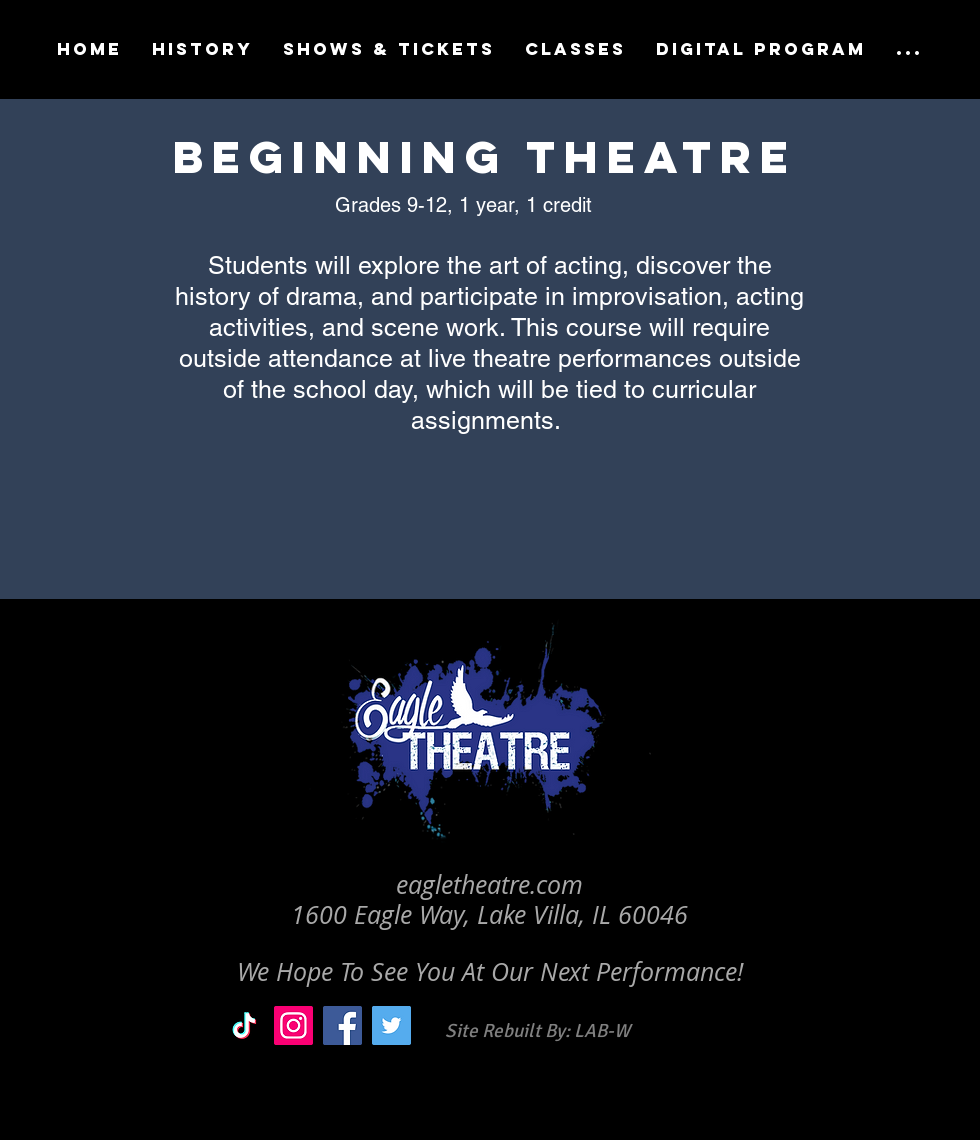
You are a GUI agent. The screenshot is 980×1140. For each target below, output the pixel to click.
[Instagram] (293, 1025)
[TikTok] (244, 1025)
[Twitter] (391, 1025)
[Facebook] (342, 1025)
